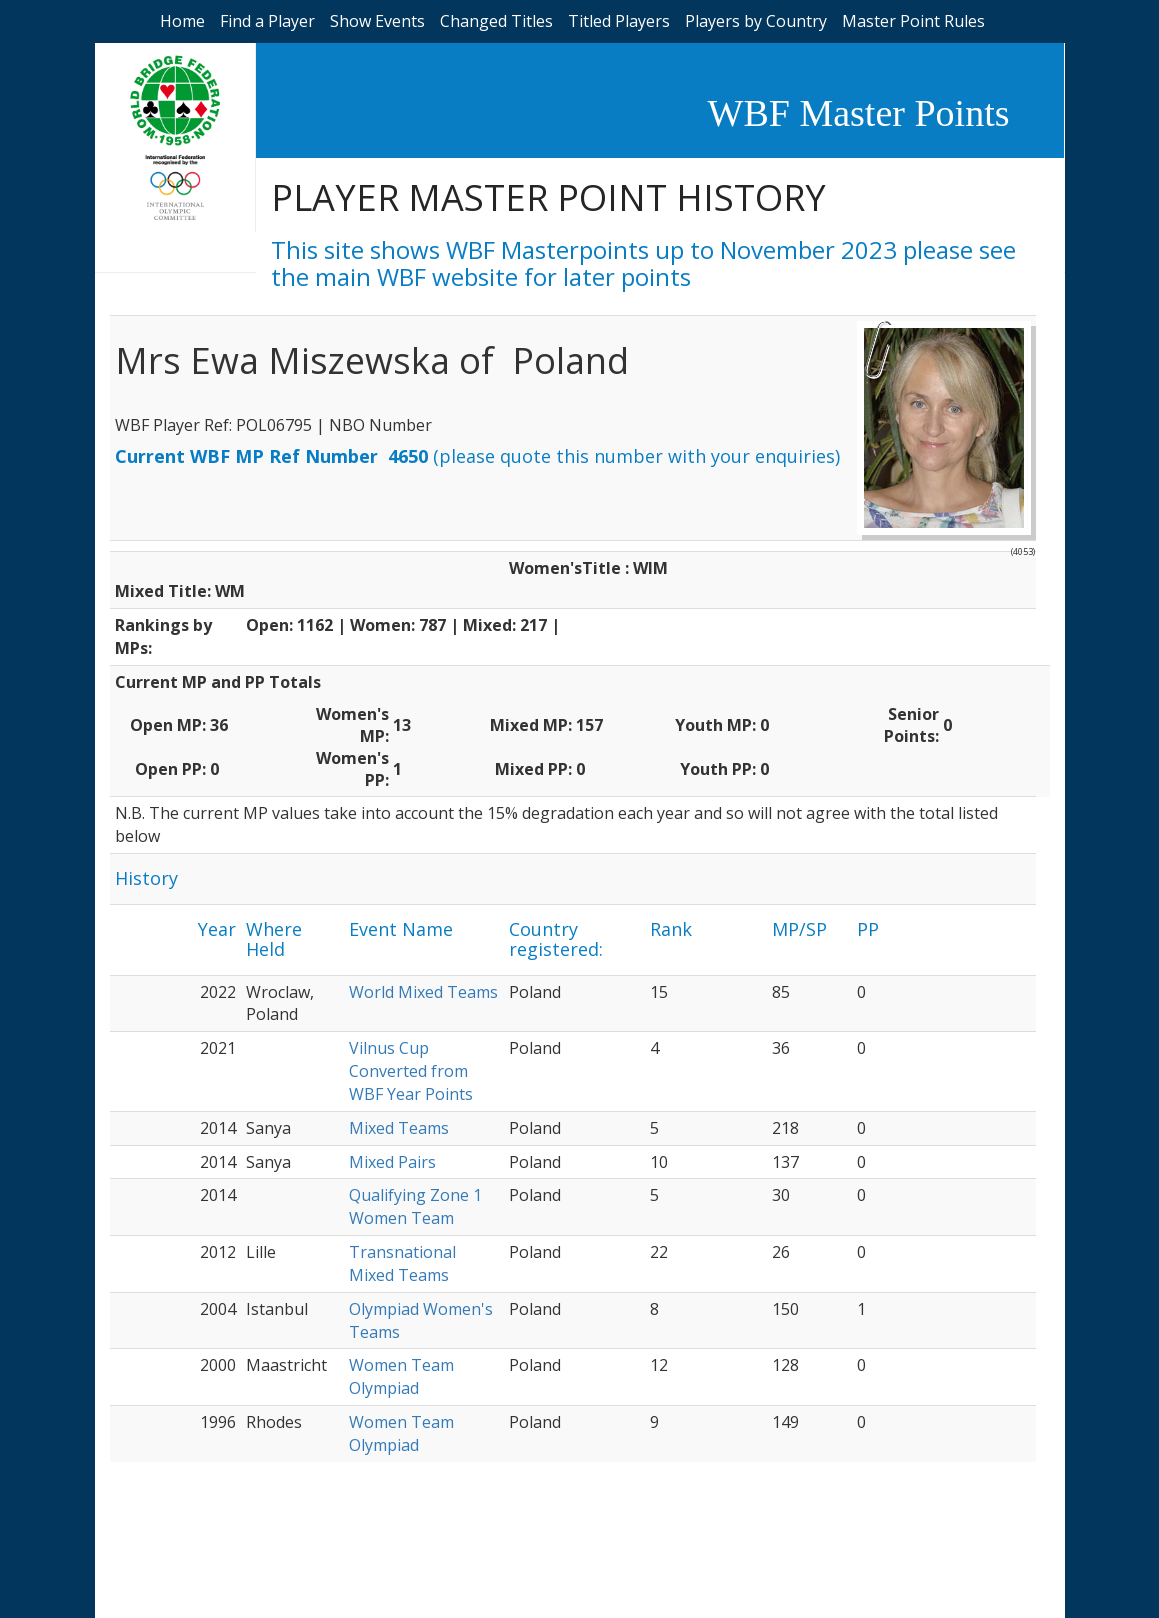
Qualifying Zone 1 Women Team (415, 1206)
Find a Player (267, 21)
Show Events (377, 21)
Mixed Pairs (392, 1162)
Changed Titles (496, 21)
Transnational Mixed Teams (402, 1263)
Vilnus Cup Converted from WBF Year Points (411, 1071)
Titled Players (619, 21)
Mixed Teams (399, 1128)
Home (182, 21)
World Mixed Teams (423, 992)
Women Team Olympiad (401, 1376)
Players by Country (756, 21)
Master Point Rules (913, 21)
